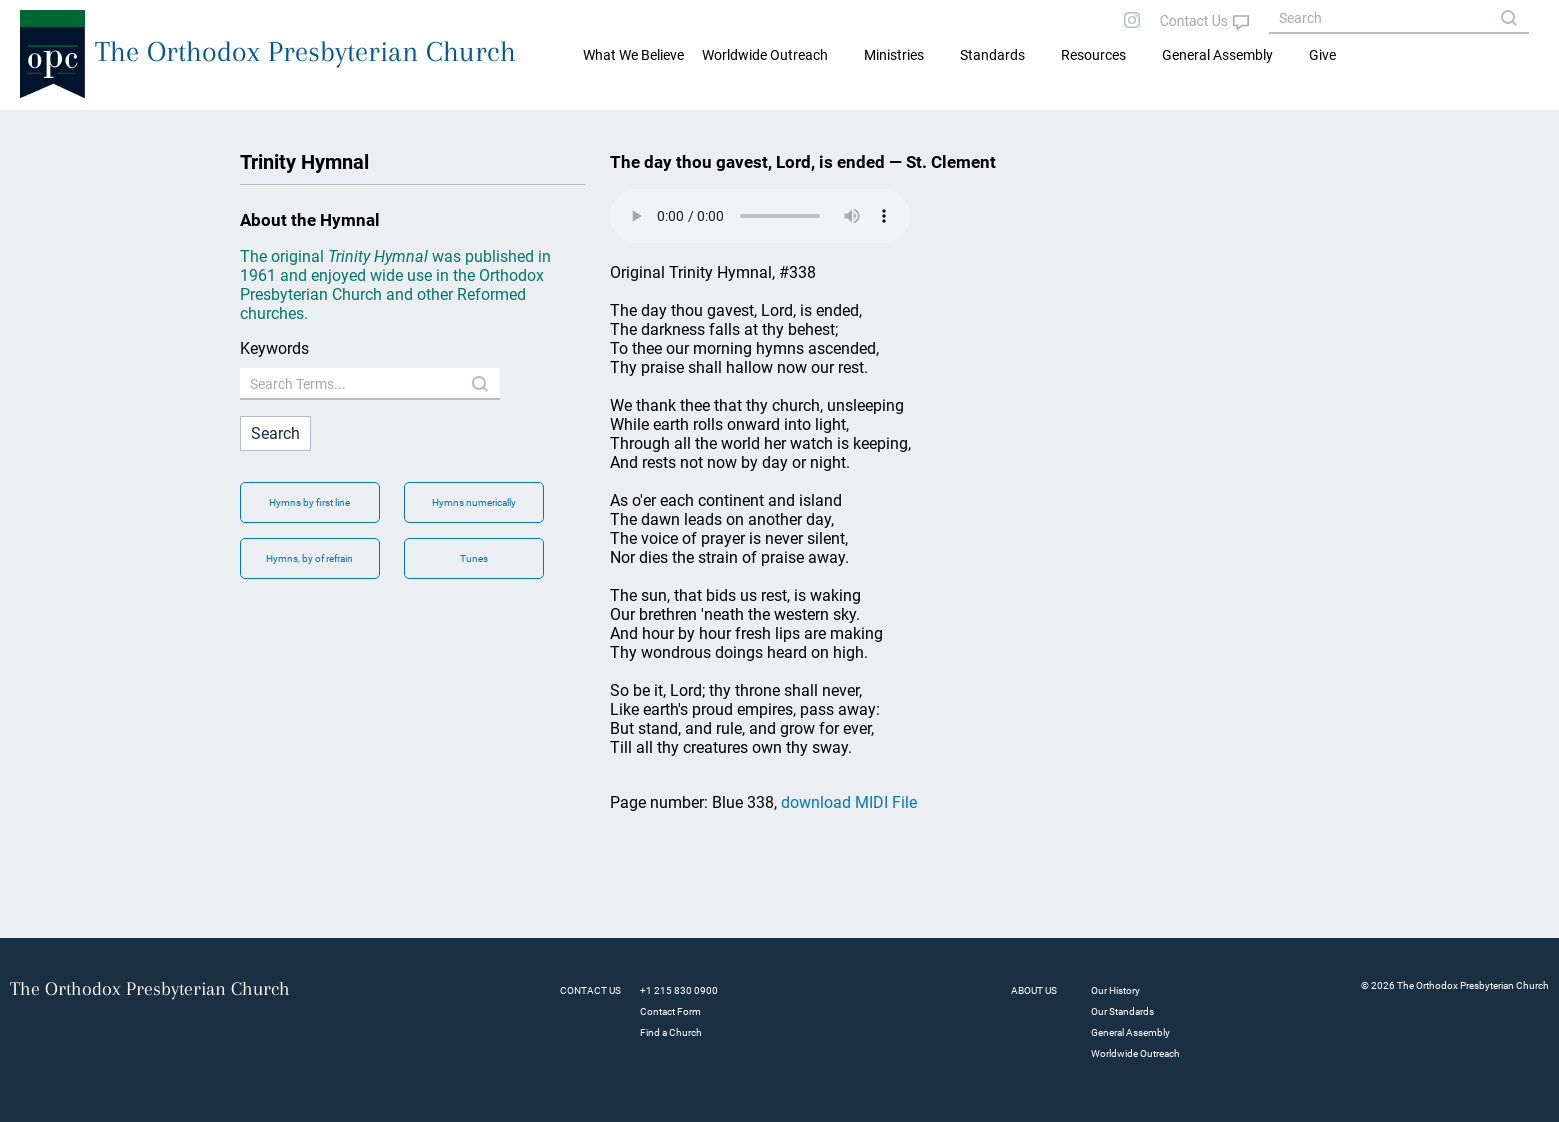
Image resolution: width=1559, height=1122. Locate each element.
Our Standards (1122, 1011)
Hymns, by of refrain (309, 558)
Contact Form (670, 1011)
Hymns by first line (309, 502)
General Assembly (1217, 55)
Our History (1115, 990)
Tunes (474, 558)
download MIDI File (849, 802)
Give (1322, 55)
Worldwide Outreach (1135, 1053)
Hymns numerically (474, 502)
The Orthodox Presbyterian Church (305, 51)
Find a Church (671, 1032)
